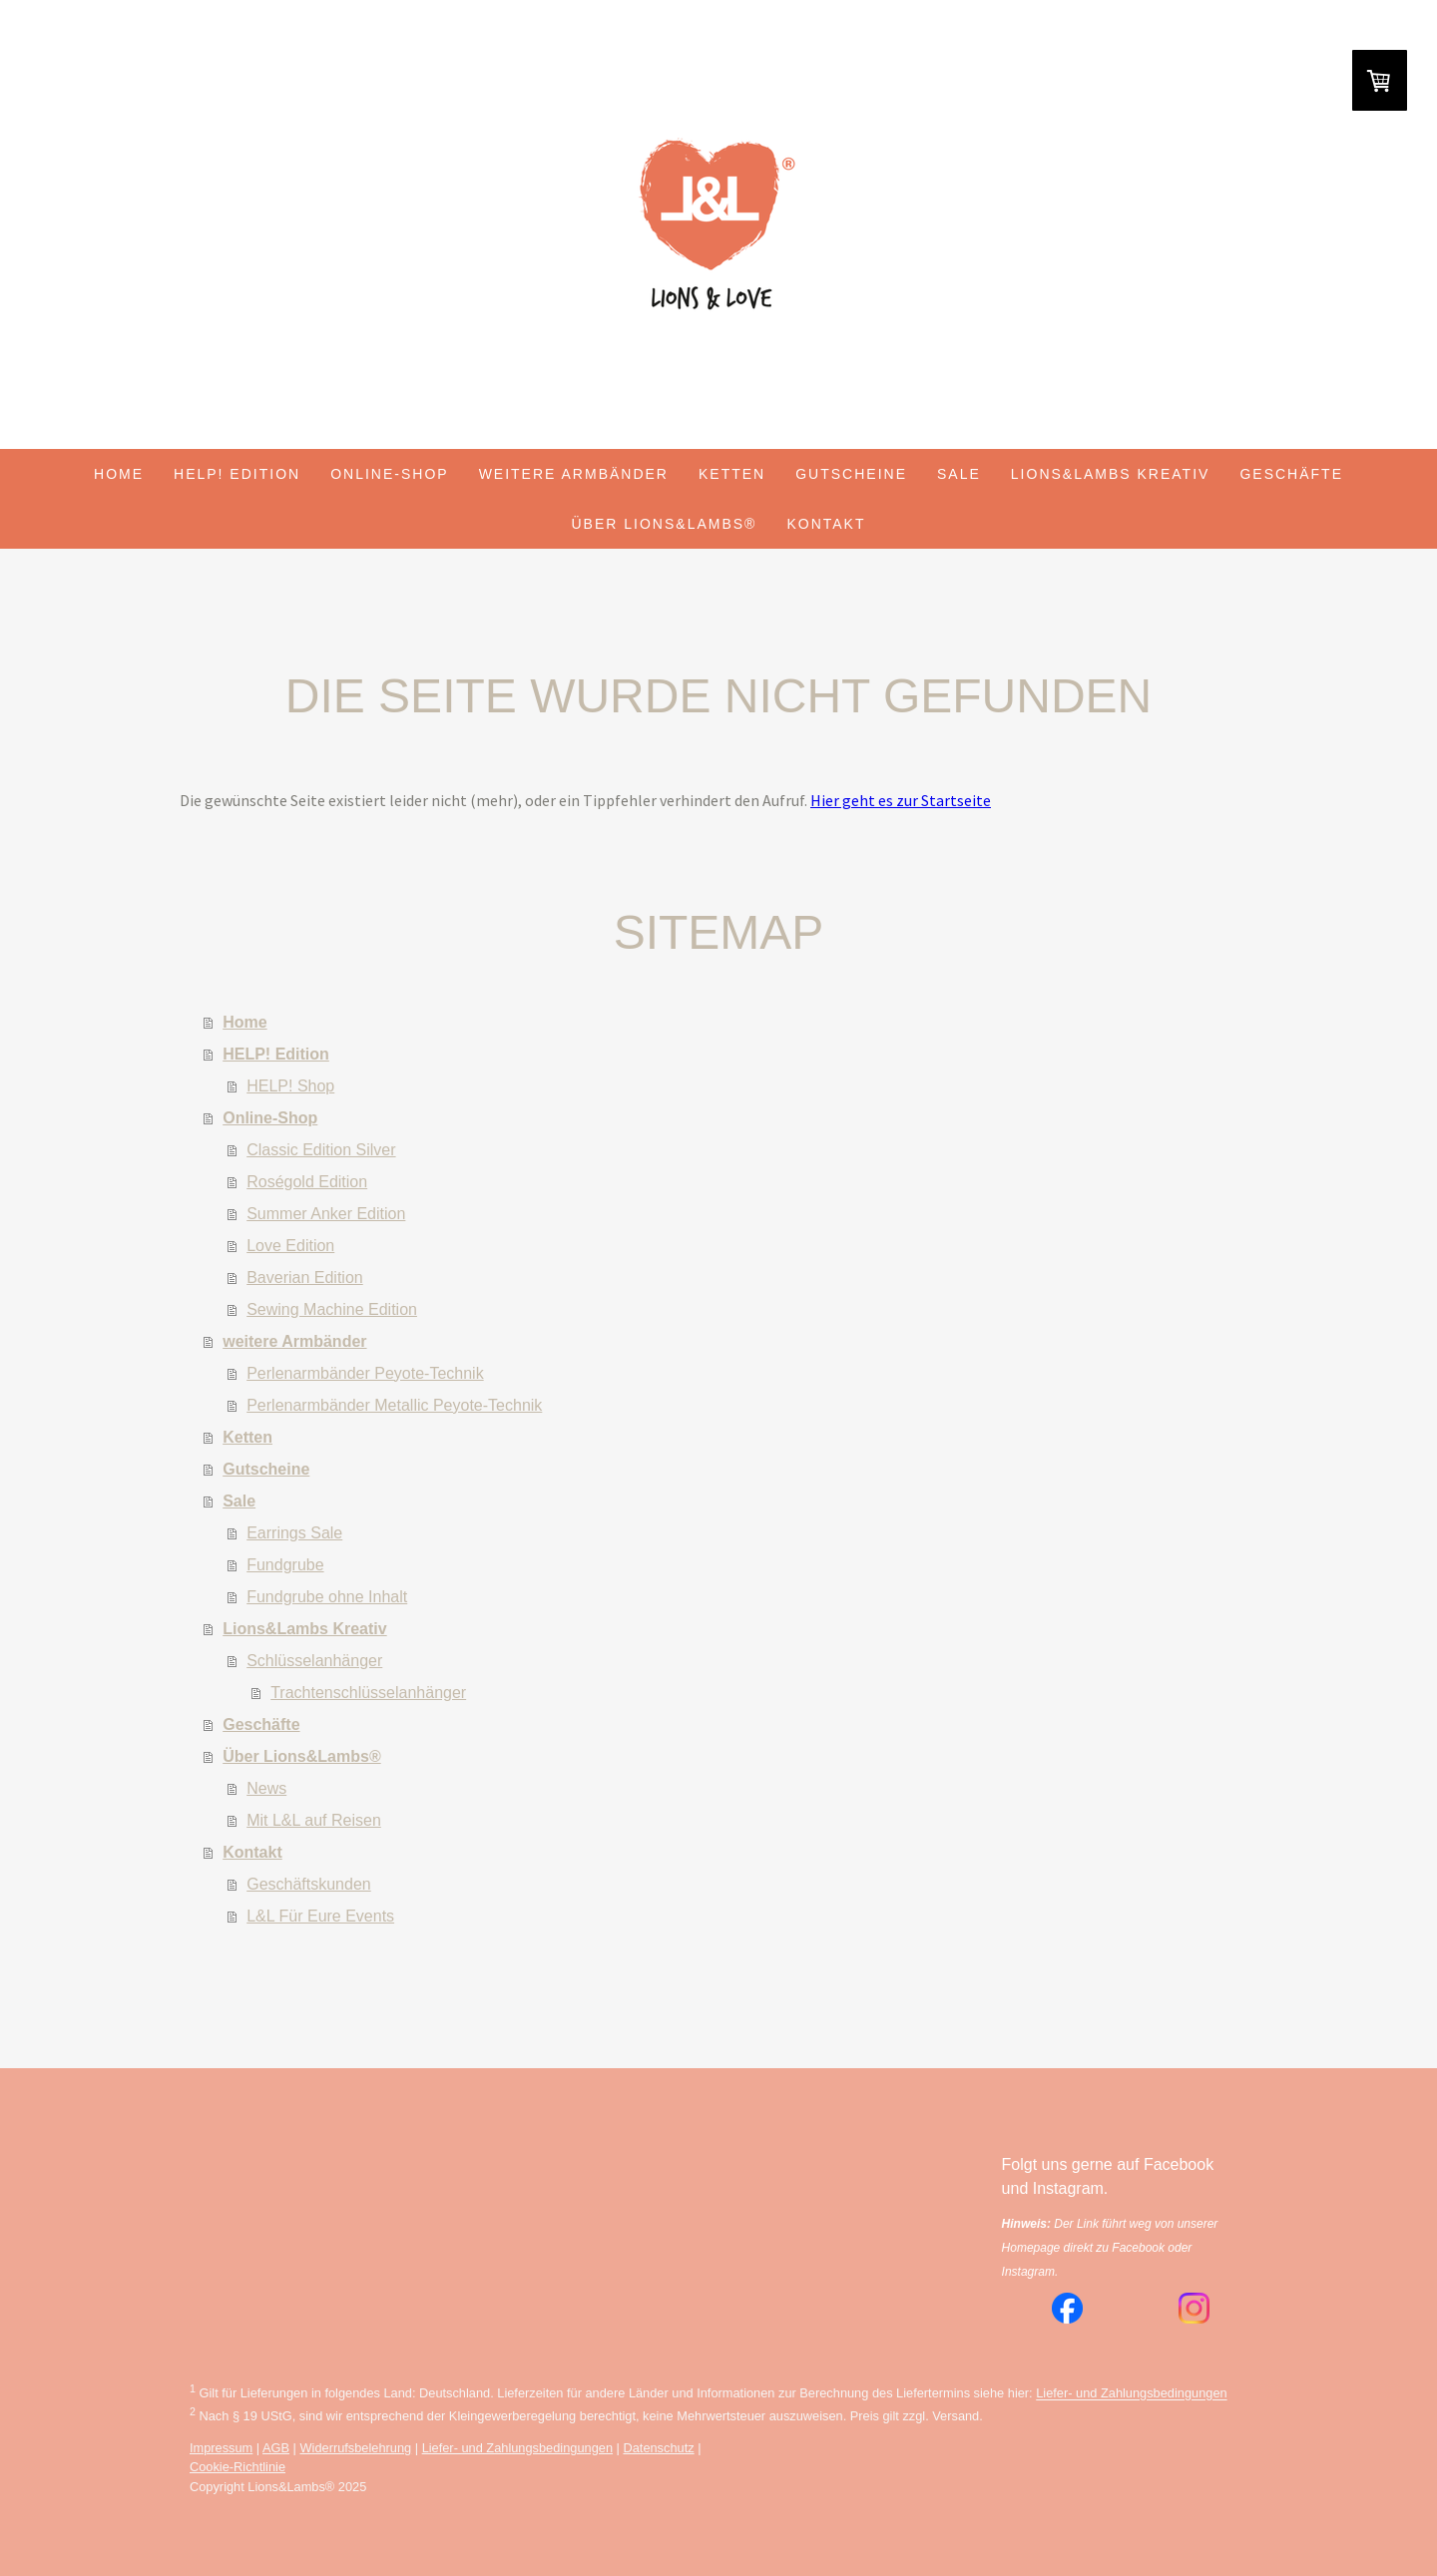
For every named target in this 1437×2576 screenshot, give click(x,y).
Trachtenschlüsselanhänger (368, 1692)
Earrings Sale (294, 1532)
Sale (959, 474)
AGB (275, 2447)
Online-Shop (389, 474)
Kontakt (825, 524)
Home (119, 474)
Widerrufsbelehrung (356, 2447)
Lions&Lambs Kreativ (1110, 474)
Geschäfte (1291, 474)
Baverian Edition (304, 1277)
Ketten (732, 474)
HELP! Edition (237, 474)
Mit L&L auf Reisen (313, 1820)
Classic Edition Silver (320, 1149)
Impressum (221, 2447)
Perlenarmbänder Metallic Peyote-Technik (394, 1405)
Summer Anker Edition (325, 1213)
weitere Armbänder (574, 474)
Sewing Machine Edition (331, 1309)
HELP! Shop (290, 1085)
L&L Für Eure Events (320, 1916)
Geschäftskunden (308, 1884)
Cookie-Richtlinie (237, 2466)
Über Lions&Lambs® (664, 524)
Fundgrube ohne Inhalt (326, 1596)
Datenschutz (658, 2447)
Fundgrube (284, 1564)
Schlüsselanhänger (314, 1660)
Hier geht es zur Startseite (900, 800)
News (266, 1788)
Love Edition (290, 1245)
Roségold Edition (306, 1181)
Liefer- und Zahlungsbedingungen (1131, 2393)
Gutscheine (851, 474)
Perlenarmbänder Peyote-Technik (364, 1373)
